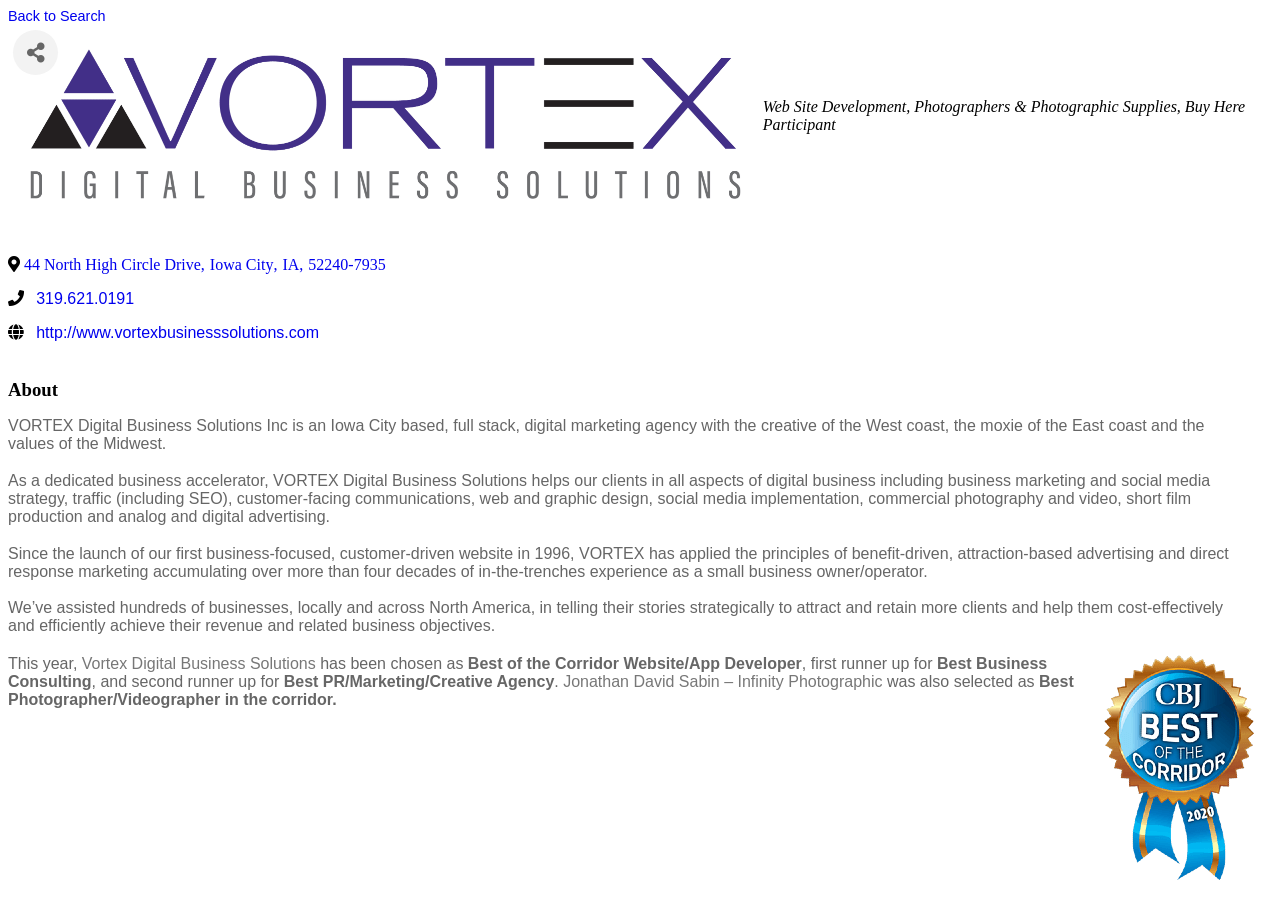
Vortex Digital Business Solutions (199, 663)
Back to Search (57, 16)
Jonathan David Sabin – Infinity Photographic (722, 681)
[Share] (35, 52)
